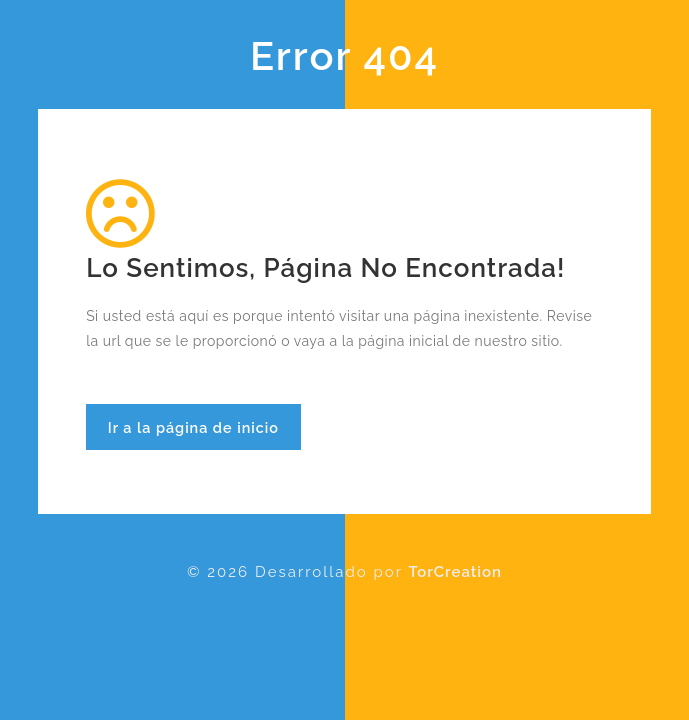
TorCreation (455, 572)
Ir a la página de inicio (193, 427)
